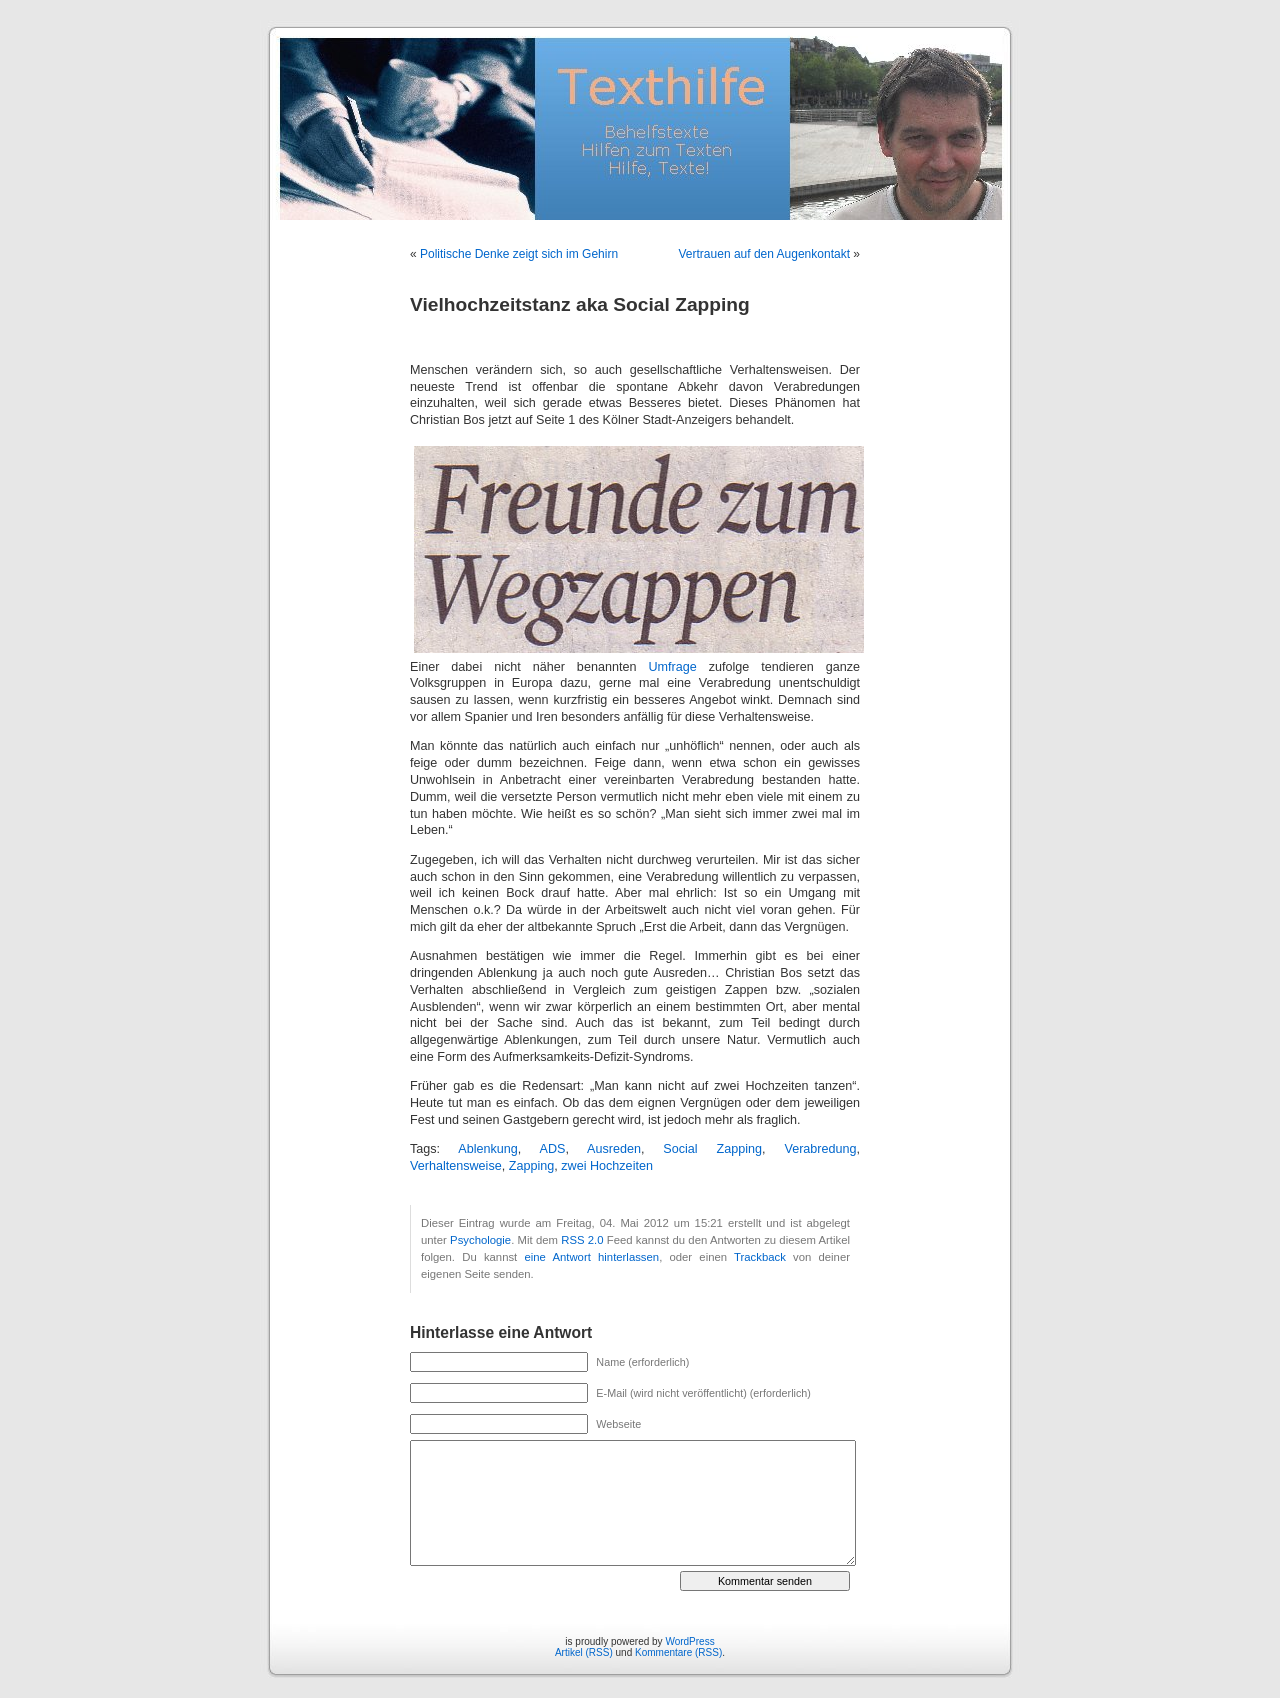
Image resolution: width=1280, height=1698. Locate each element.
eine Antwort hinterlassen (591, 1257)
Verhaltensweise (456, 1166)
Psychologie (480, 1240)
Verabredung (820, 1149)
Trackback (760, 1257)
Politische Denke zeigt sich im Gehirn (519, 254)
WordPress (689, 1641)
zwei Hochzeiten (607, 1166)
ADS (552, 1149)
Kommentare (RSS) (678, 1652)
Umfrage (672, 667)
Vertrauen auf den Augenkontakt (764, 254)
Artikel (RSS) (584, 1652)
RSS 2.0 (582, 1240)
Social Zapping (712, 1149)
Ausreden (614, 1149)
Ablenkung (488, 1149)
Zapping (532, 1166)
